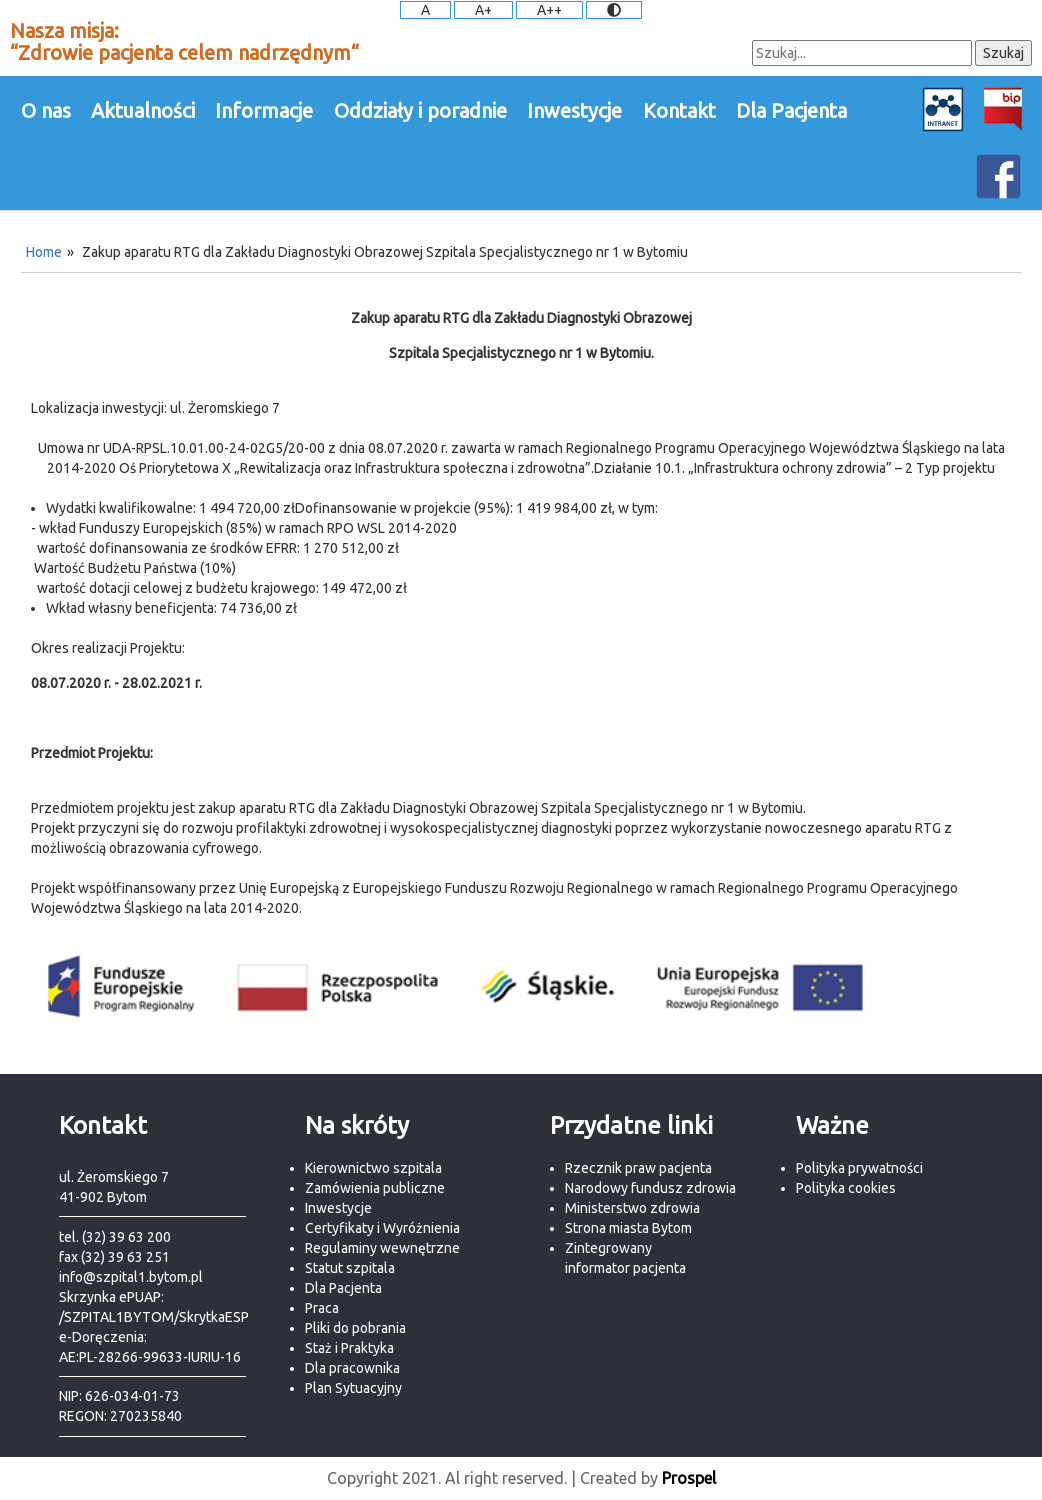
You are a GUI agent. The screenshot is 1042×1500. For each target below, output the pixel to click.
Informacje (264, 110)
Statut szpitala (350, 1268)
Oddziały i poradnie (420, 110)
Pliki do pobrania (355, 1328)
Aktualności (143, 110)
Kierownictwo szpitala (373, 1168)
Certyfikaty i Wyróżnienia (382, 1228)
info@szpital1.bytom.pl (131, 1277)
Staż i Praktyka (349, 1348)
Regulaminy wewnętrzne (382, 1248)
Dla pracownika (352, 1368)
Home (44, 252)
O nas (46, 110)
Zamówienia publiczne (375, 1188)
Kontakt (679, 110)
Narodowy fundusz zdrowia (650, 1188)
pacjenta (659, 1268)
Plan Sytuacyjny (353, 1388)
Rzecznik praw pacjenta (638, 1168)
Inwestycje (574, 110)
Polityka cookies (846, 1188)
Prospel (689, 1478)
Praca (322, 1308)
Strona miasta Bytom (628, 1228)
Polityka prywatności (859, 1168)
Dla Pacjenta (791, 110)
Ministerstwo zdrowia (632, 1208)
